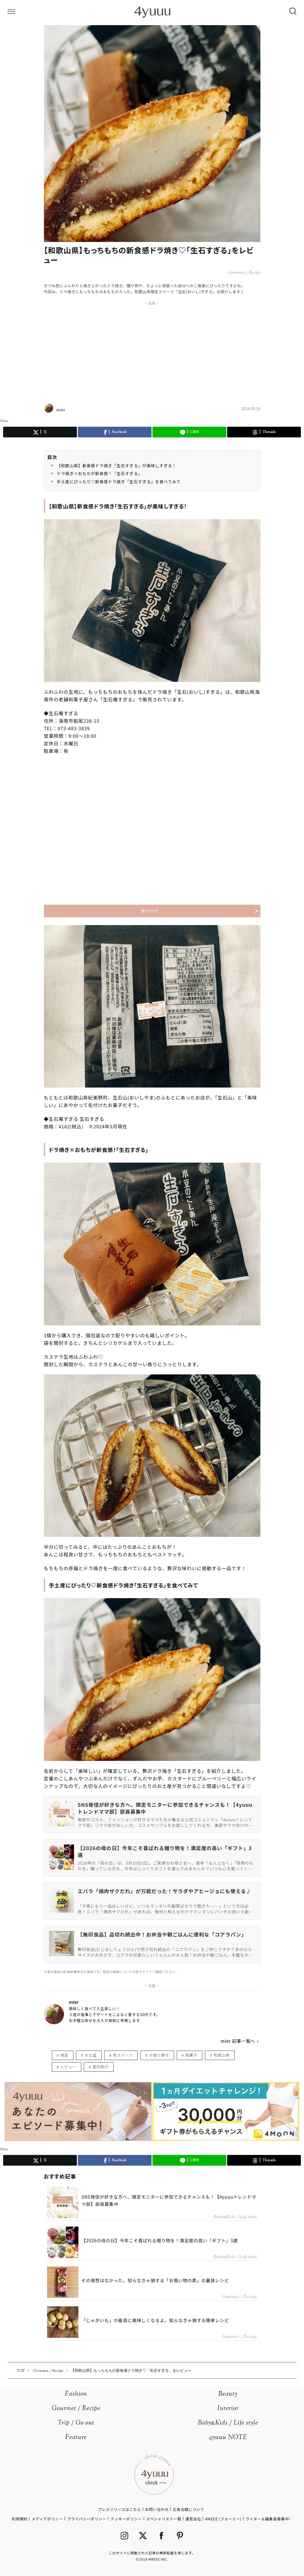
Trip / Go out (76, 2423)
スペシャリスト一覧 (163, 2518)
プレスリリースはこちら (119, 2509)
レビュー (68, 2066)
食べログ (149, 911)
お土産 (91, 2055)
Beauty (227, 2394)
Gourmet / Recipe (76, 2408)
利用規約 (20, 2518)
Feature (76, 2437)
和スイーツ (123, 2055)
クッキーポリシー (126, 2518)
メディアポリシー (47, 2518)
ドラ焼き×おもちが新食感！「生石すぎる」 (99, 473)
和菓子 (191, 2055)
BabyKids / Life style (228, 2423)
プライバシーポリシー (86, 2518)
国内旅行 (100, 2066)
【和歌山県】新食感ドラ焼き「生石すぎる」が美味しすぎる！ (117, 466)
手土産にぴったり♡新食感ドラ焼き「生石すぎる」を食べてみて (119, 482)
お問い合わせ (157, 2509)
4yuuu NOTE (228, 2437)
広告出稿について (188, 2509)
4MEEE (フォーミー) (223, 2518)
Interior (228, 2408)
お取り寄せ (159, 2055)
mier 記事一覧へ (238, 2041)
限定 (64, 2055)
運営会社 (193, 2518)
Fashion (76, 2394)
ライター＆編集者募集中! (268, 2518)
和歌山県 (221, 2055)
